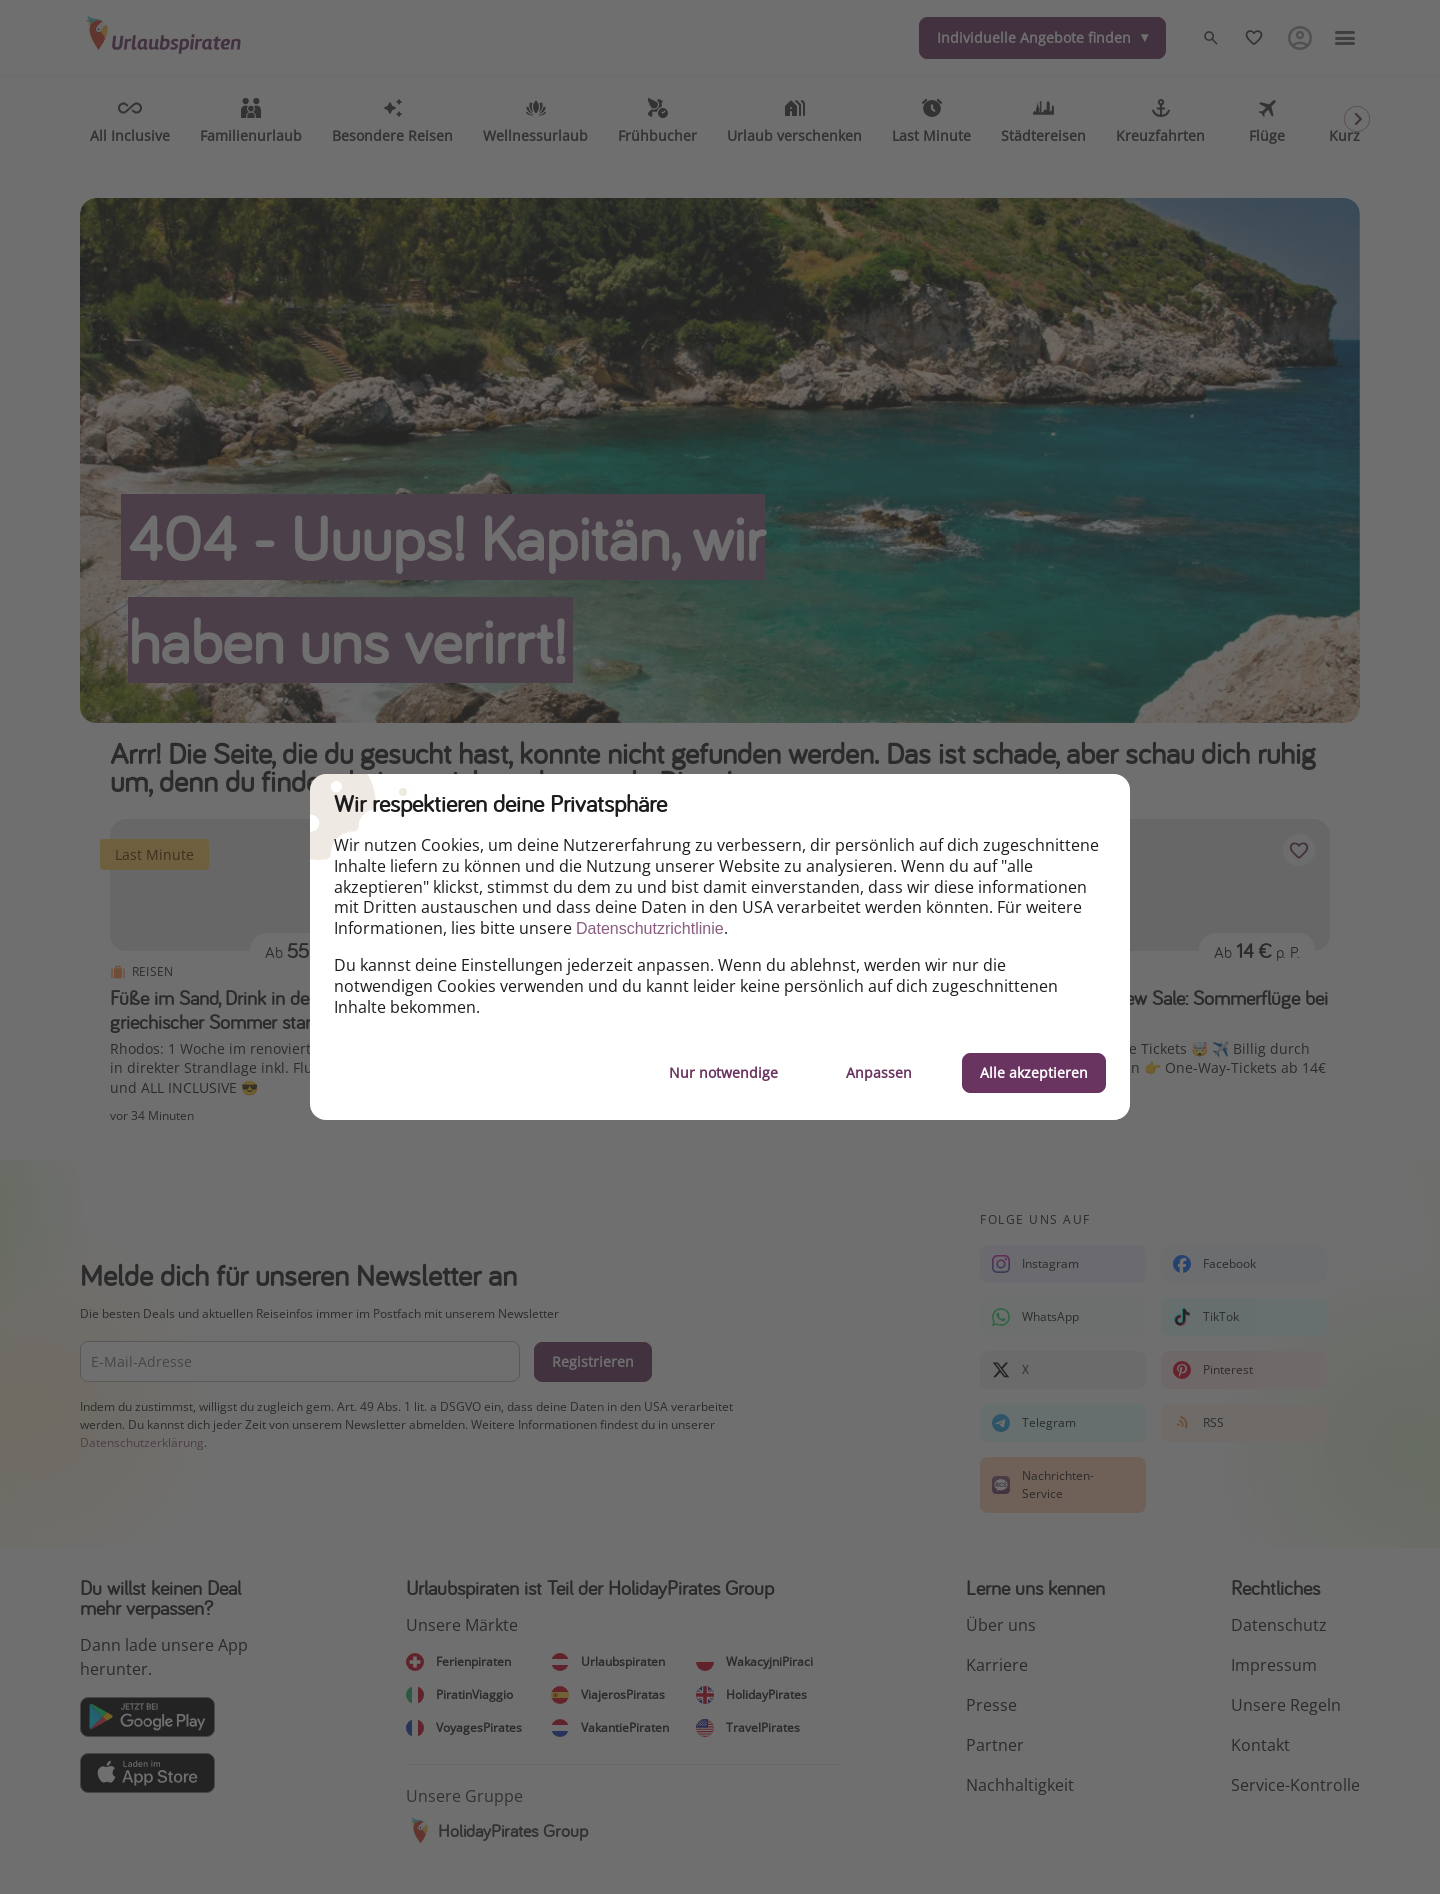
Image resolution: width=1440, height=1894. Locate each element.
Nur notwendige (723, 1072)
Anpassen (879, 1072)
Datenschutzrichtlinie (650, 928)
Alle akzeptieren (1034, 1072)
